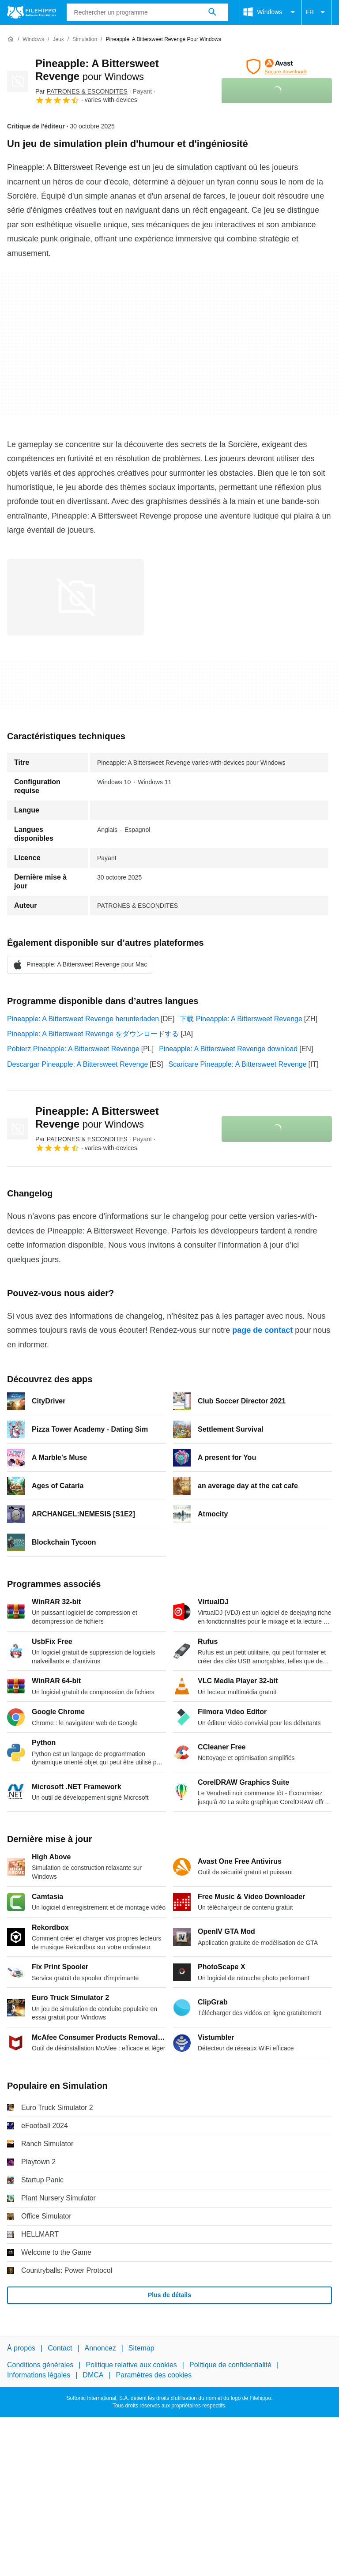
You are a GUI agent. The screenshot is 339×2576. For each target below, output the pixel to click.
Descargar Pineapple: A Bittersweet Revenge (77, 1064)
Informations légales (38, 2375)
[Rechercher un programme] (212, 12)
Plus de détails (169, 2294)
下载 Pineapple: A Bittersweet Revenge (241, 1019)
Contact (60, 2348)
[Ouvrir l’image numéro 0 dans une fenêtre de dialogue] (75, 597)
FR (316, 12)
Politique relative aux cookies (131, 2365)
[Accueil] (10, 39)
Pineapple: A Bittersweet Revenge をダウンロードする (93, 1034)
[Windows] (33, 39)
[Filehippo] (31, 12)
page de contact (262, 1330)
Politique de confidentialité (230, 2365)
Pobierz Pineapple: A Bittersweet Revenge (73, 1049)
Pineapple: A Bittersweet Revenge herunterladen (83, 1019)
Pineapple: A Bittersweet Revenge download (228, 1049)
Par (81, 91)
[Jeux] (58, 39)
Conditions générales (40, 2365)
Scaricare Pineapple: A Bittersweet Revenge (238, 1064)
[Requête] (148, 12)
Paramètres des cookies (154, 2375)
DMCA (93, 2375)
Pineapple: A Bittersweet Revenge (97, 1117)
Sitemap (141, 2348)
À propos (21, 2348)
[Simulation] (84, 39)
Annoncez (100, 2348)
